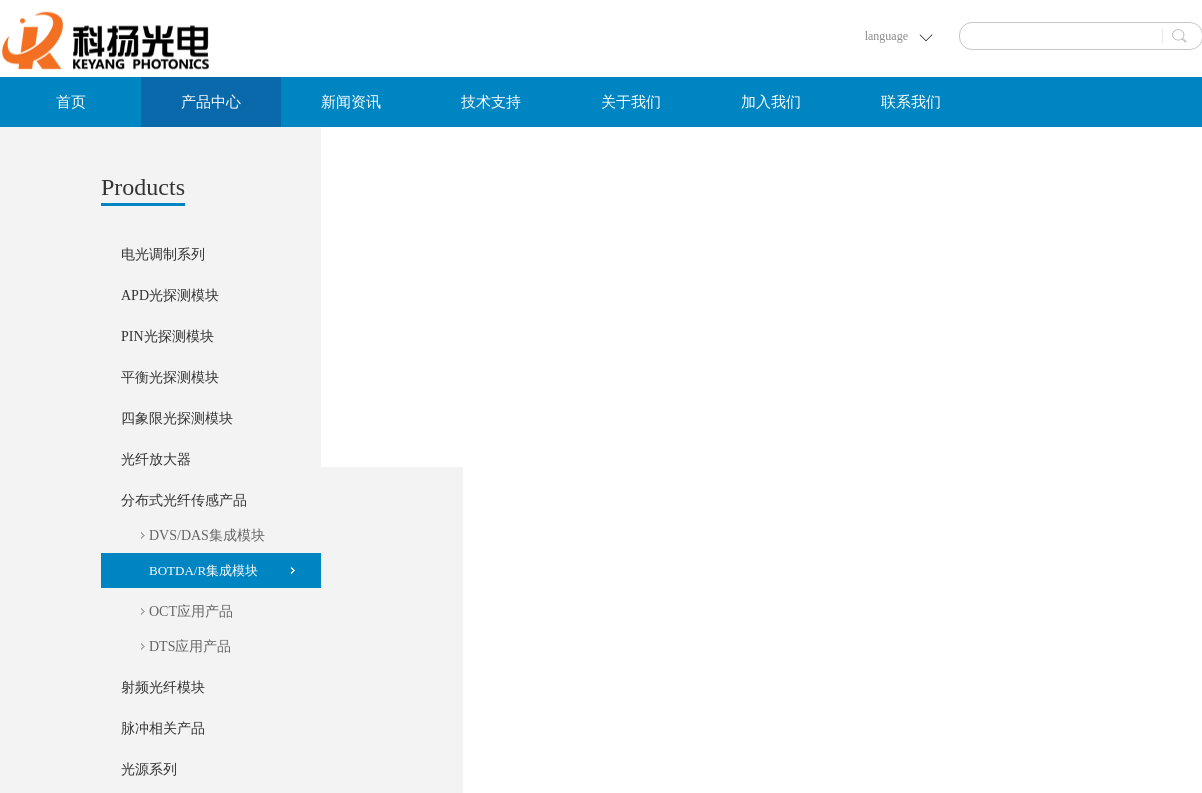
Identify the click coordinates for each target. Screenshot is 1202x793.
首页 (71, 102)
